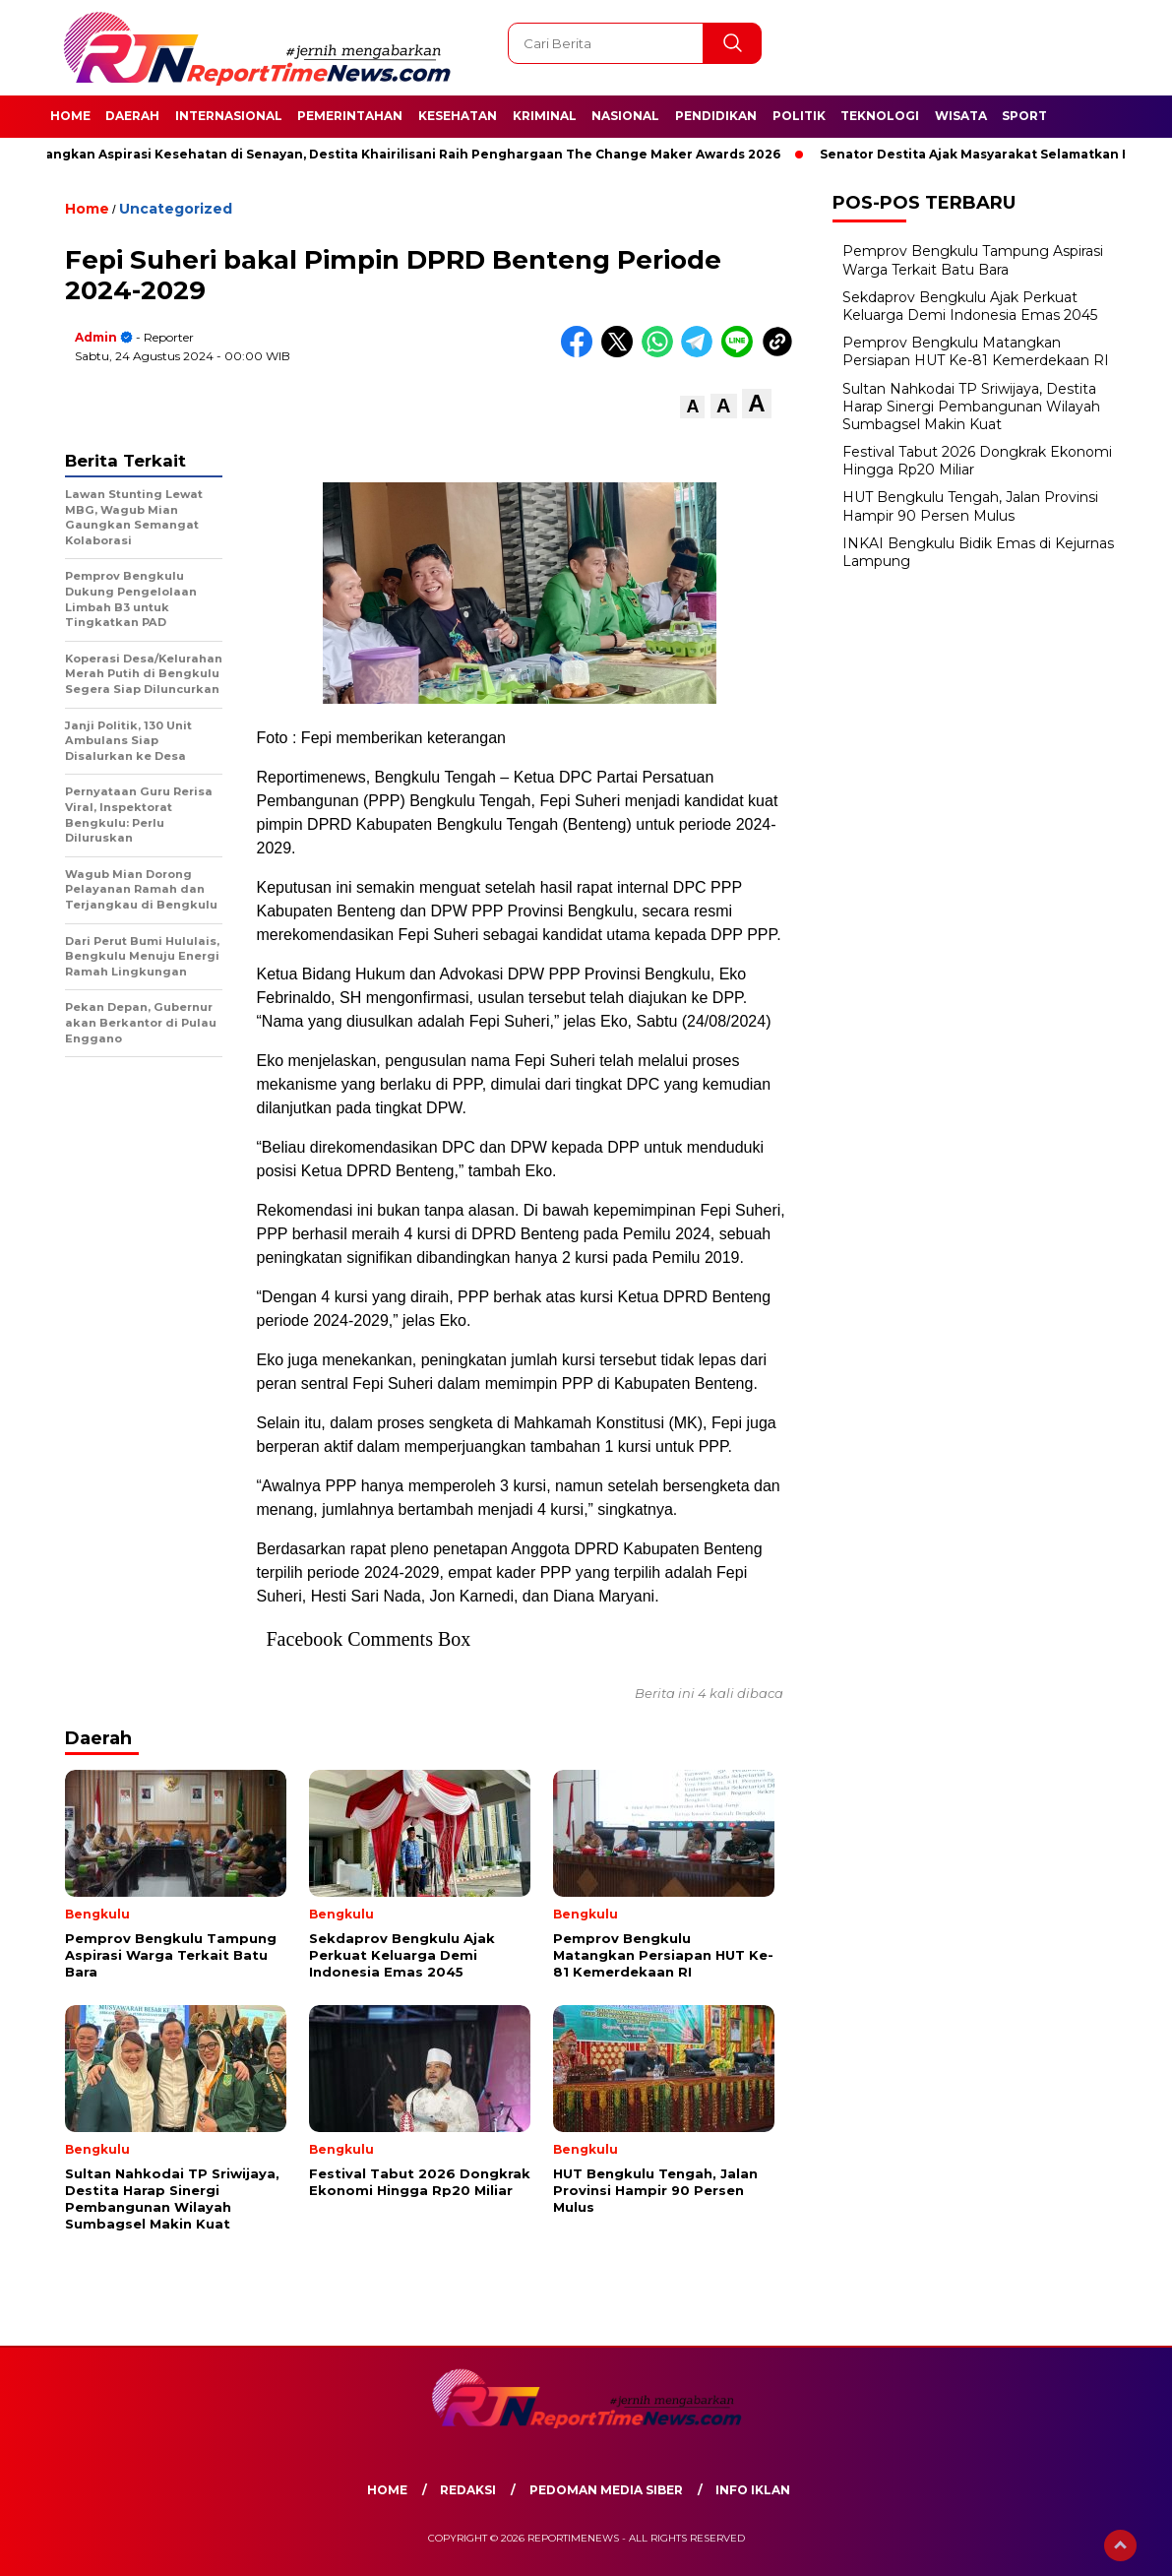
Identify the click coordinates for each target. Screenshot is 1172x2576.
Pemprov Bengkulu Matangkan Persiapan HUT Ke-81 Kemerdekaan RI (975, 351)
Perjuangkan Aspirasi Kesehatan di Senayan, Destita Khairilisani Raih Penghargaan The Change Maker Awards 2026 (404, 154)
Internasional (228, 115)
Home (70, 115)
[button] (692, 407)
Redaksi (468, 2489)
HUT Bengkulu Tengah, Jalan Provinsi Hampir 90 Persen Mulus (970, 506)
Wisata (961, 115)
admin (96, 337)
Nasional (625, 115)
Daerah (132, 115)
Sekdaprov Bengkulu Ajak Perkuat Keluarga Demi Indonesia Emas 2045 (969, 306)
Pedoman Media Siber (606, 2489)
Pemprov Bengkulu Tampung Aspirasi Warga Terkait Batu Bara (972, 260)
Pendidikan (716, 115)
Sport (1024, 115)
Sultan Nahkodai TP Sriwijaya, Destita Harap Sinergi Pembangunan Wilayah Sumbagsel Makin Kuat (971, 406)
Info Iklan (752, 2489)
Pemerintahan (349, 115)
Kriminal (545, 115)
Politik (799, 115)
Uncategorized (175, 209)
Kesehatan (457, 115)
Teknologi (879, 115)
